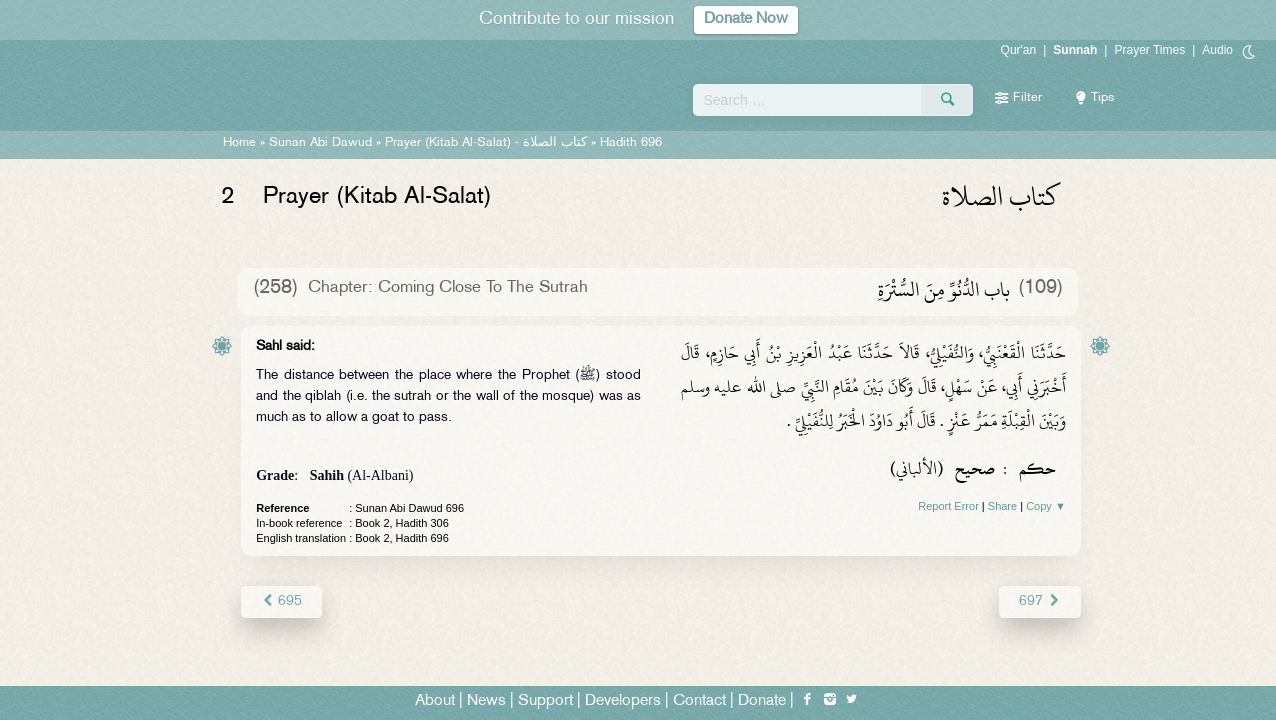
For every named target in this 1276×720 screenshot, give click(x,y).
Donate (762, 701)
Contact (699, 701)
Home (239, 143)
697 (1039, 601)
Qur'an (1019, 50)
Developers (623, 701)
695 (281, 601)
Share (1002, 506)
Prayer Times (1149, 50)
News (486, 701)
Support (545, 701)
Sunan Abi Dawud (320, 143)
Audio (1217, 50)
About (435, 701)
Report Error (948, 506)
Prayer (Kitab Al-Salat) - (486, 143)
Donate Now (746, 19)
